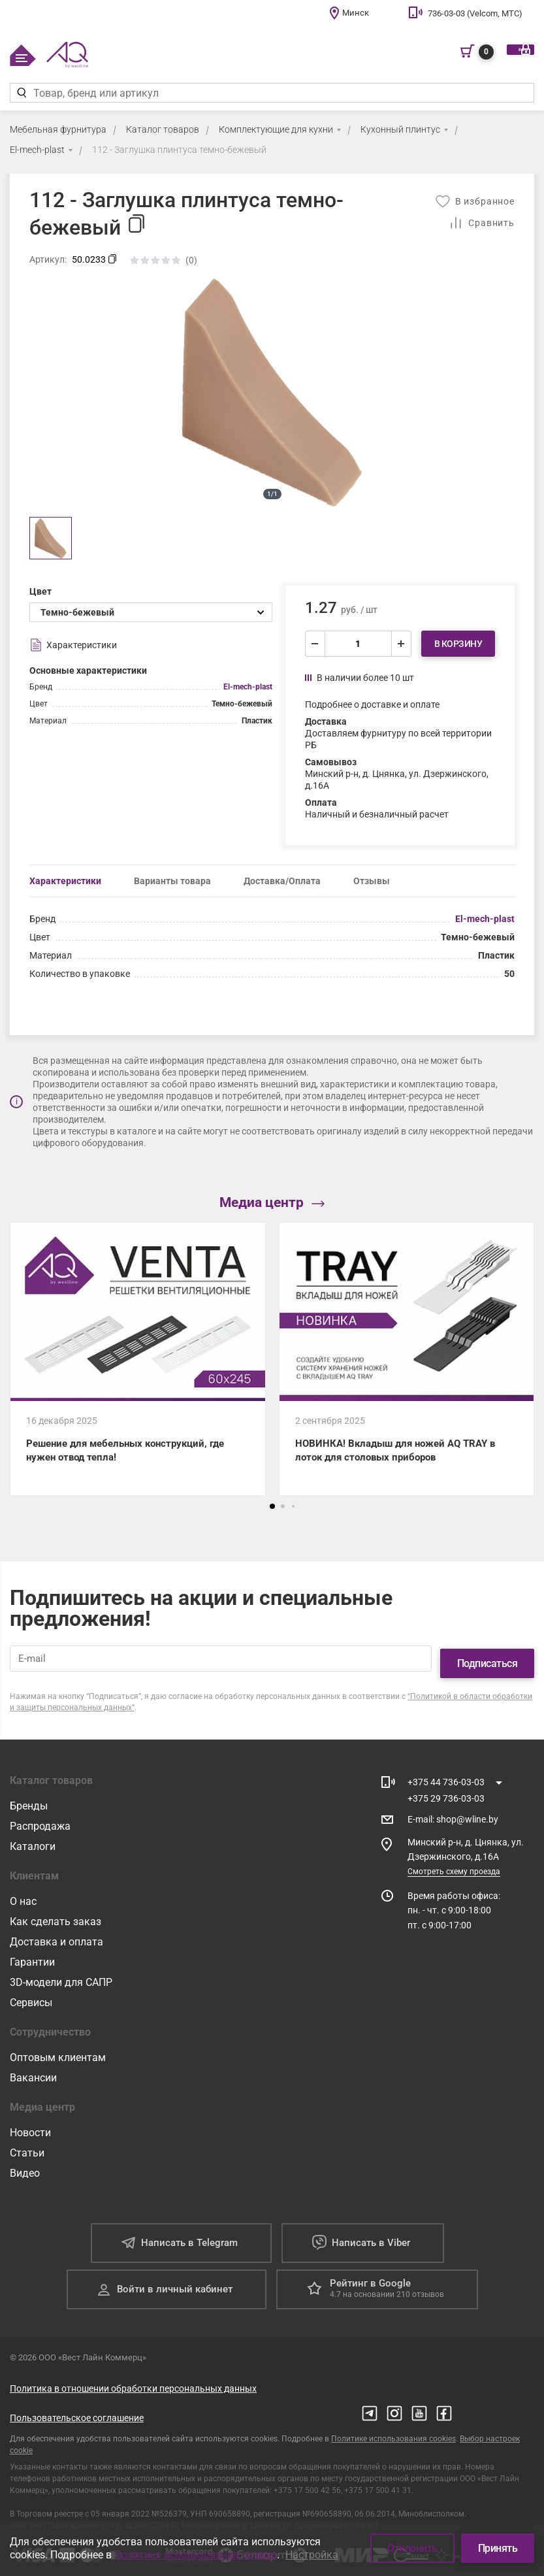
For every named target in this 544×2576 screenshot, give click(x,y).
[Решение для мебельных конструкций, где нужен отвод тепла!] (137, 1363)
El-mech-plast (37, 149)
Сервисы (31, 1999)
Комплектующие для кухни (276, 129)
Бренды (29, 1802)
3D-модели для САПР (61, 1979)
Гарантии (32, 1959)
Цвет (40, 591)
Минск (355, 13)
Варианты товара (172, 881)
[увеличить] (401, 643)
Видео (25, 2170)
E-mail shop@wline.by (453, 1816)
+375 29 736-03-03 (446, 1795)
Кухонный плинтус (400, 129)
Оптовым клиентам (58, 2054)
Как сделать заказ (55, 1918)
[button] (272, 1512)
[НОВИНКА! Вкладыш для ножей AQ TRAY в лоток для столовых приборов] (407, 1363)
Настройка (311, 2555)
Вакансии (33, 2074)
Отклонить (412, 2548)
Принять (498, 2548)
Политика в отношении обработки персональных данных (133, 2385)
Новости (30, 2129)
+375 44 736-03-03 (446, 1779)
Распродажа (40, 1823)
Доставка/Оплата (282, 881)
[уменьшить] (315, 643)
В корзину (458, 643)
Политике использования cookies (393, 2435)
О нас (23, 1898)
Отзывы (371, 881)
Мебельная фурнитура (58, 129)
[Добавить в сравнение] (482, 222)
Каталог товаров (162, 129)
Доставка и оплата (56, 1938)
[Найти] (21, 93)
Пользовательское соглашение (77, 2414)
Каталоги (33, 1843)
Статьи (27, 2149)
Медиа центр (272, 1203)
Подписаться (487, 1660)
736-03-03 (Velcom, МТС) (475, 13)
